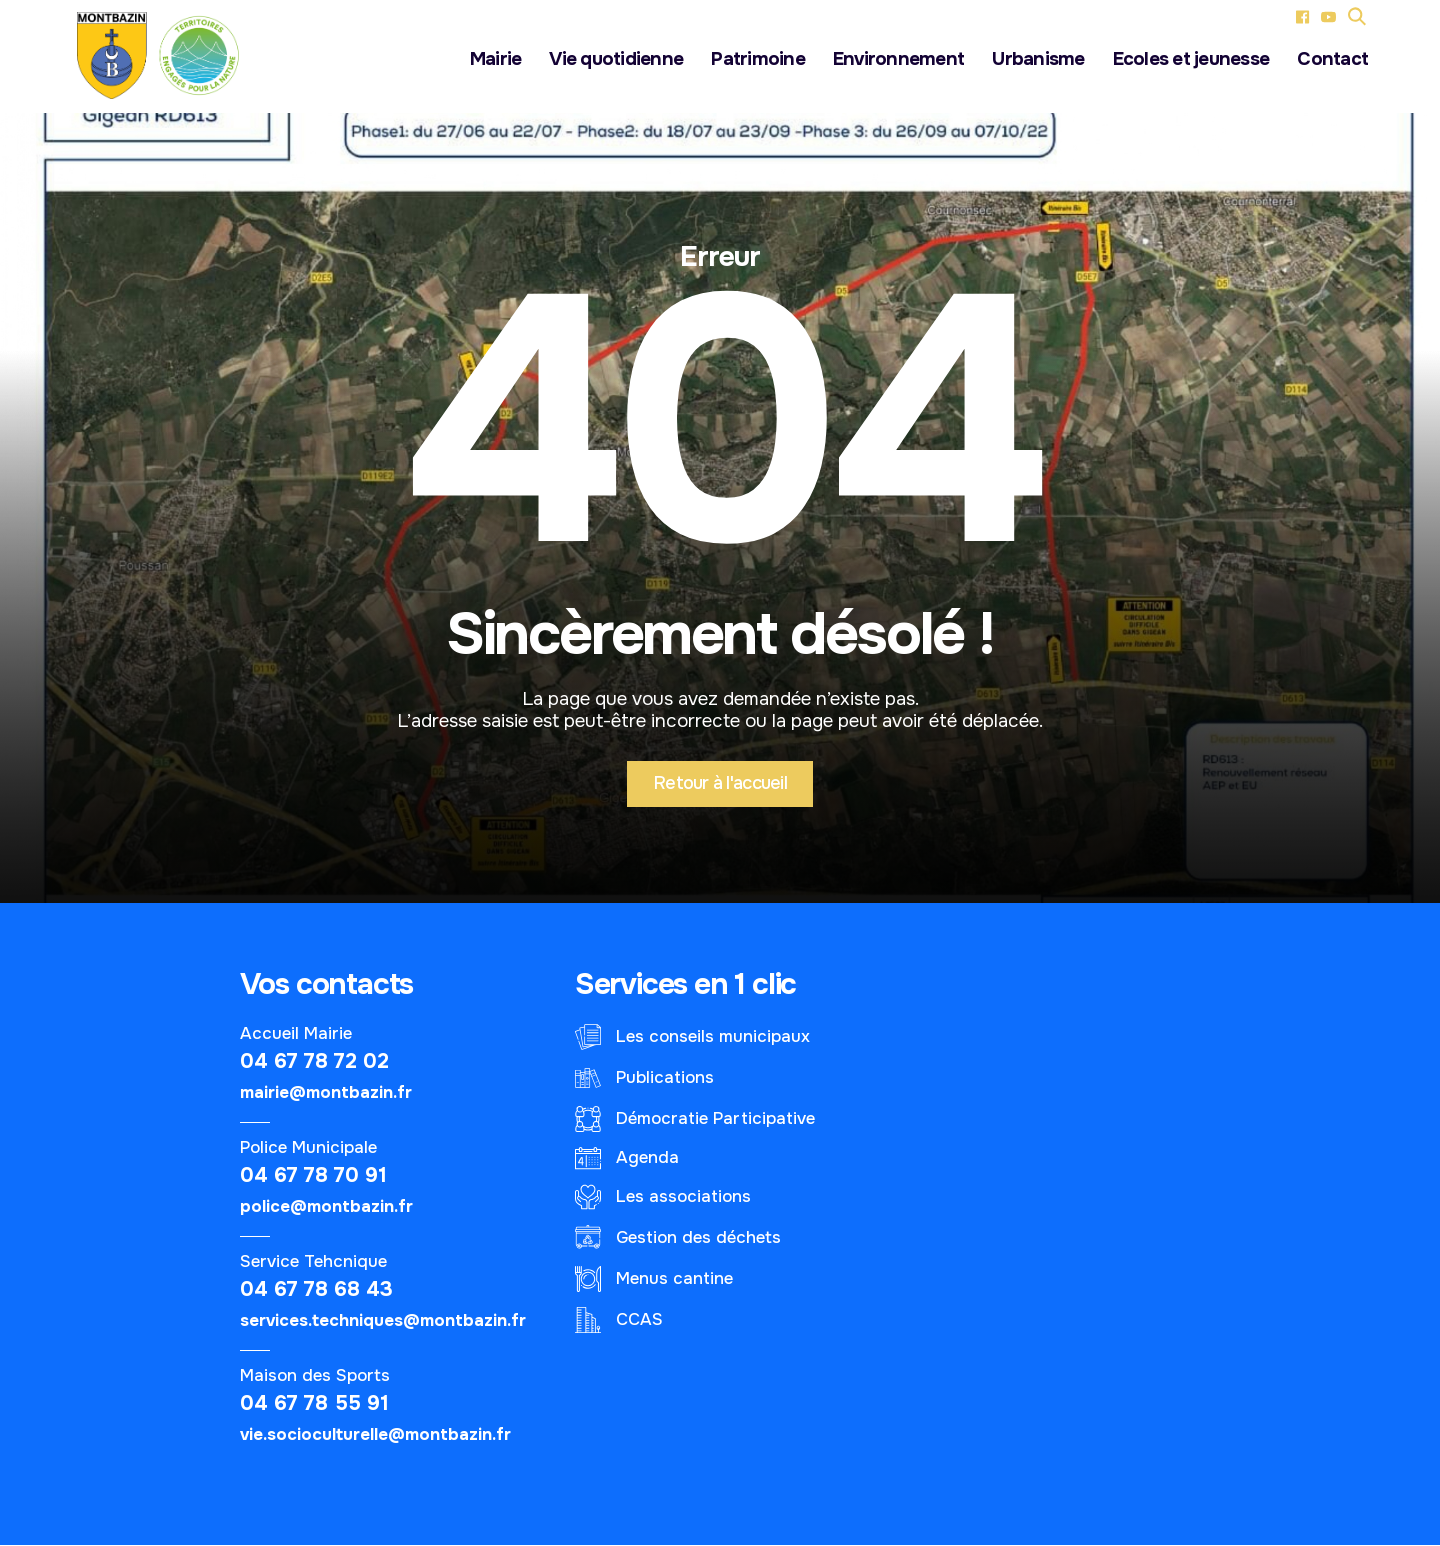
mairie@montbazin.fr (326, 1093)
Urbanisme (1038, 60)
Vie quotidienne (616, 60)
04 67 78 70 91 (313, 1176)
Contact (1332, 60)
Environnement (898, 60)
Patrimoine (758, 60)
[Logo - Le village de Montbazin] (166, 56)
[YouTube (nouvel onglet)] (1328, 16)
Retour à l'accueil (720, 784)
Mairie (496, 60)
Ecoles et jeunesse (1191, 60)
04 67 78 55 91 (314, 1404)
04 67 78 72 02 (314, 1062)
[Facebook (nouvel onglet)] (1302, 16)
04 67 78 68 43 (316, 1290)
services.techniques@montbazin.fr (383, 1321)
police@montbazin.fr (326, 1207)
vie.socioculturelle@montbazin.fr (375, 1435)
